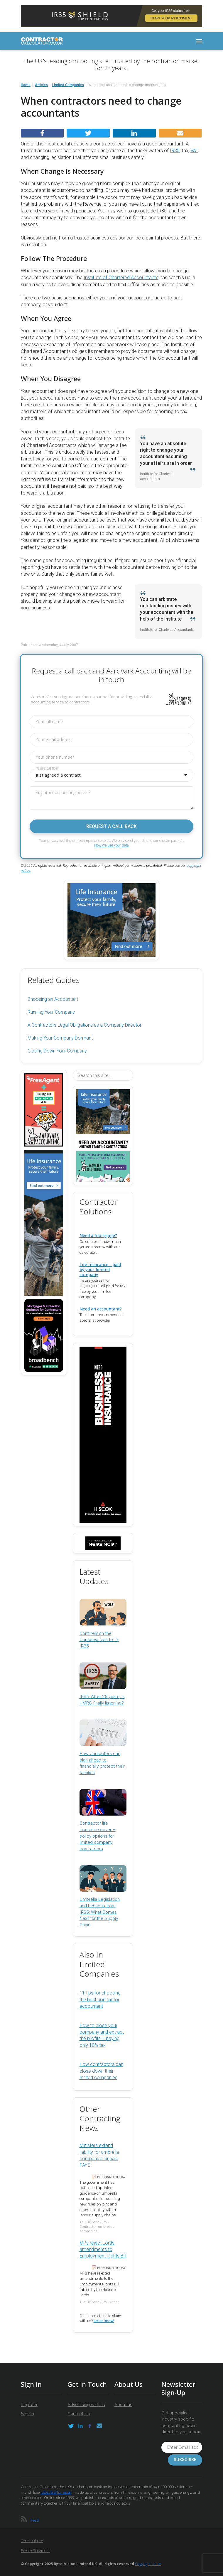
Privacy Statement (35, 2550)
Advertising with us (86, 2404)
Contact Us (78, 2413)
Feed (35, 2520)
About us (123, 2404)
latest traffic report (56, 2492)
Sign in (27, 2413)
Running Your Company (51, 1012)
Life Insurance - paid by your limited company (100, 1269)
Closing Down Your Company (57, 1051)
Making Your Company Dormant (60, 1038)
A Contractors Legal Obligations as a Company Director (84, 1025)
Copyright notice (148, 2563)
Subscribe (185, 2459)
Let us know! (104, 2321)
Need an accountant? (101, 1309)
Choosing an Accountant (53, 999)
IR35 (175, 150)
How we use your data (111, 845)
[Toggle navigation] (199, 41)
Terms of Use (32, 2540)
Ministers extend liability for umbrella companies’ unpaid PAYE (99, 2155)
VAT (194, 150)
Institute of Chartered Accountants (121, 277)
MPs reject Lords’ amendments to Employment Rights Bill (103, 2249)
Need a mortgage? (98, 1235)
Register (29, 2404)
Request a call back (111, 826)
